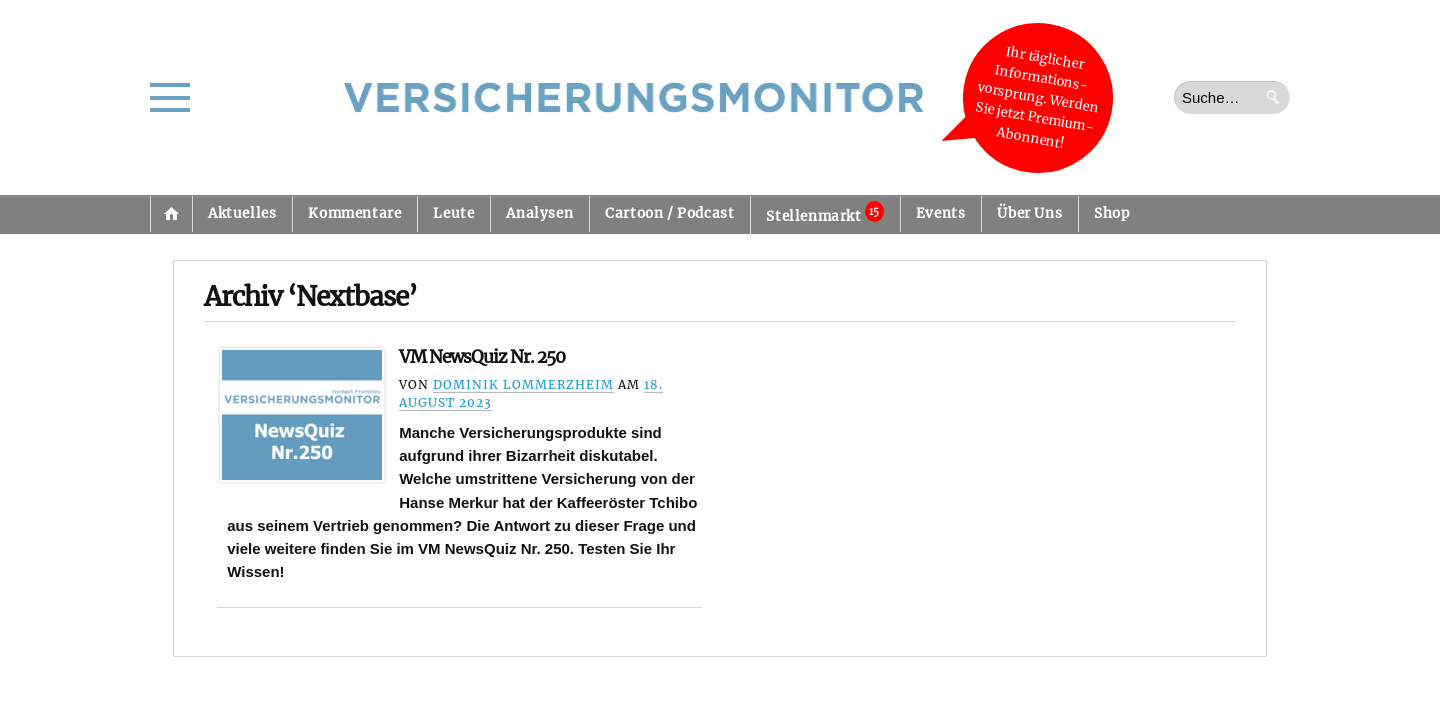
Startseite (171, 214)
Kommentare (354, 213)
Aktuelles (242, 213)
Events (941, 213)
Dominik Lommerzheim (523, 384)
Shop (1111, 213)
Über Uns (1029, 213)
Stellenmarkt (824, 213)
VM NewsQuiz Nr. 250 (482, 357)
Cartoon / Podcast (669, 213)
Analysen (539, 213)
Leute (453, 213)
